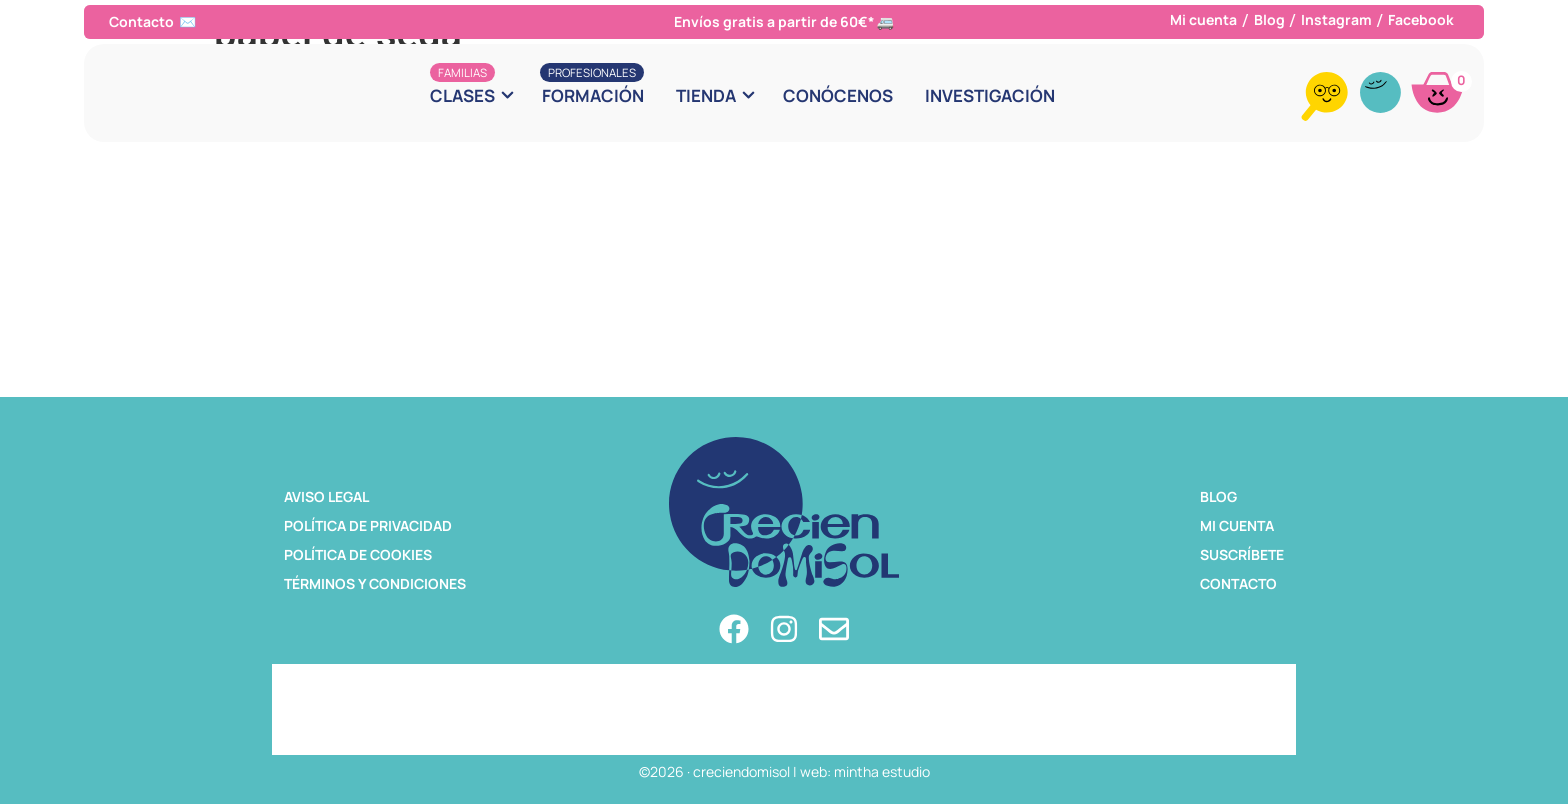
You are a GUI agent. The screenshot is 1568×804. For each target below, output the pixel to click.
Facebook (1421, 19)
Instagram (1336, 19)
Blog (1269, 19)
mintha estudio (882, 771)
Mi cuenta (1203, 19)
